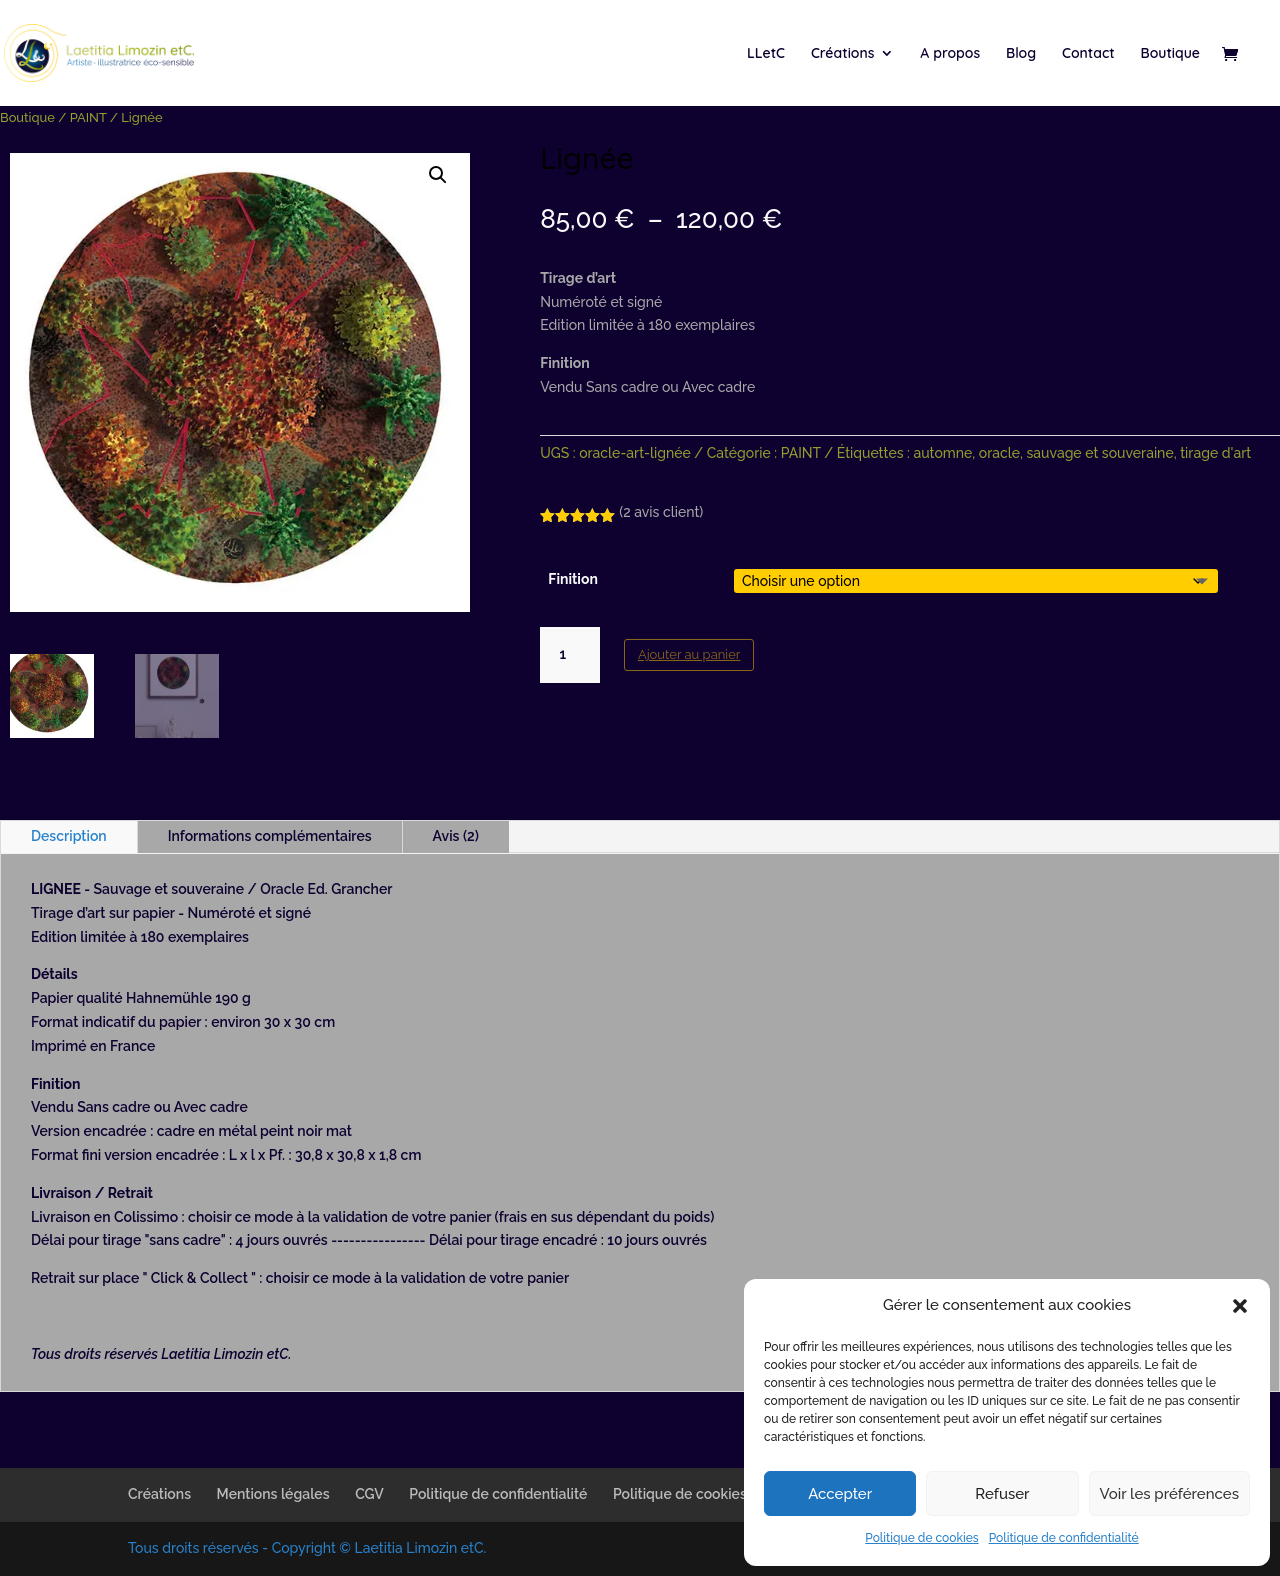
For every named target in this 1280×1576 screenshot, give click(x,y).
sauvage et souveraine (1100, 453)
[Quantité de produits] (570, 655)
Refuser (1002, 1494)
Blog (1021, 54)
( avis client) (661, 512)
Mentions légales (273, 1494)
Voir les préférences (1169, 1494)
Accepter (840, 1494)
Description (69, 836)
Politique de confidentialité (1064, 1538)
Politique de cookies (921, 1538)
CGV (369, 1494)
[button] (1240, 1306)
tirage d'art (1215, 453)
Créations (843, 54)
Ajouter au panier (689, 654)
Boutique (1171, 54)
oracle (999, 453)
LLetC (766, 54)
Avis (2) (456, 836)
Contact (1088, 54)
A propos (950, 54)
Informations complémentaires (270, 836)
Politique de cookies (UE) (695, 1494)
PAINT (88, 117)
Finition (573, 579)
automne (942, 453)
